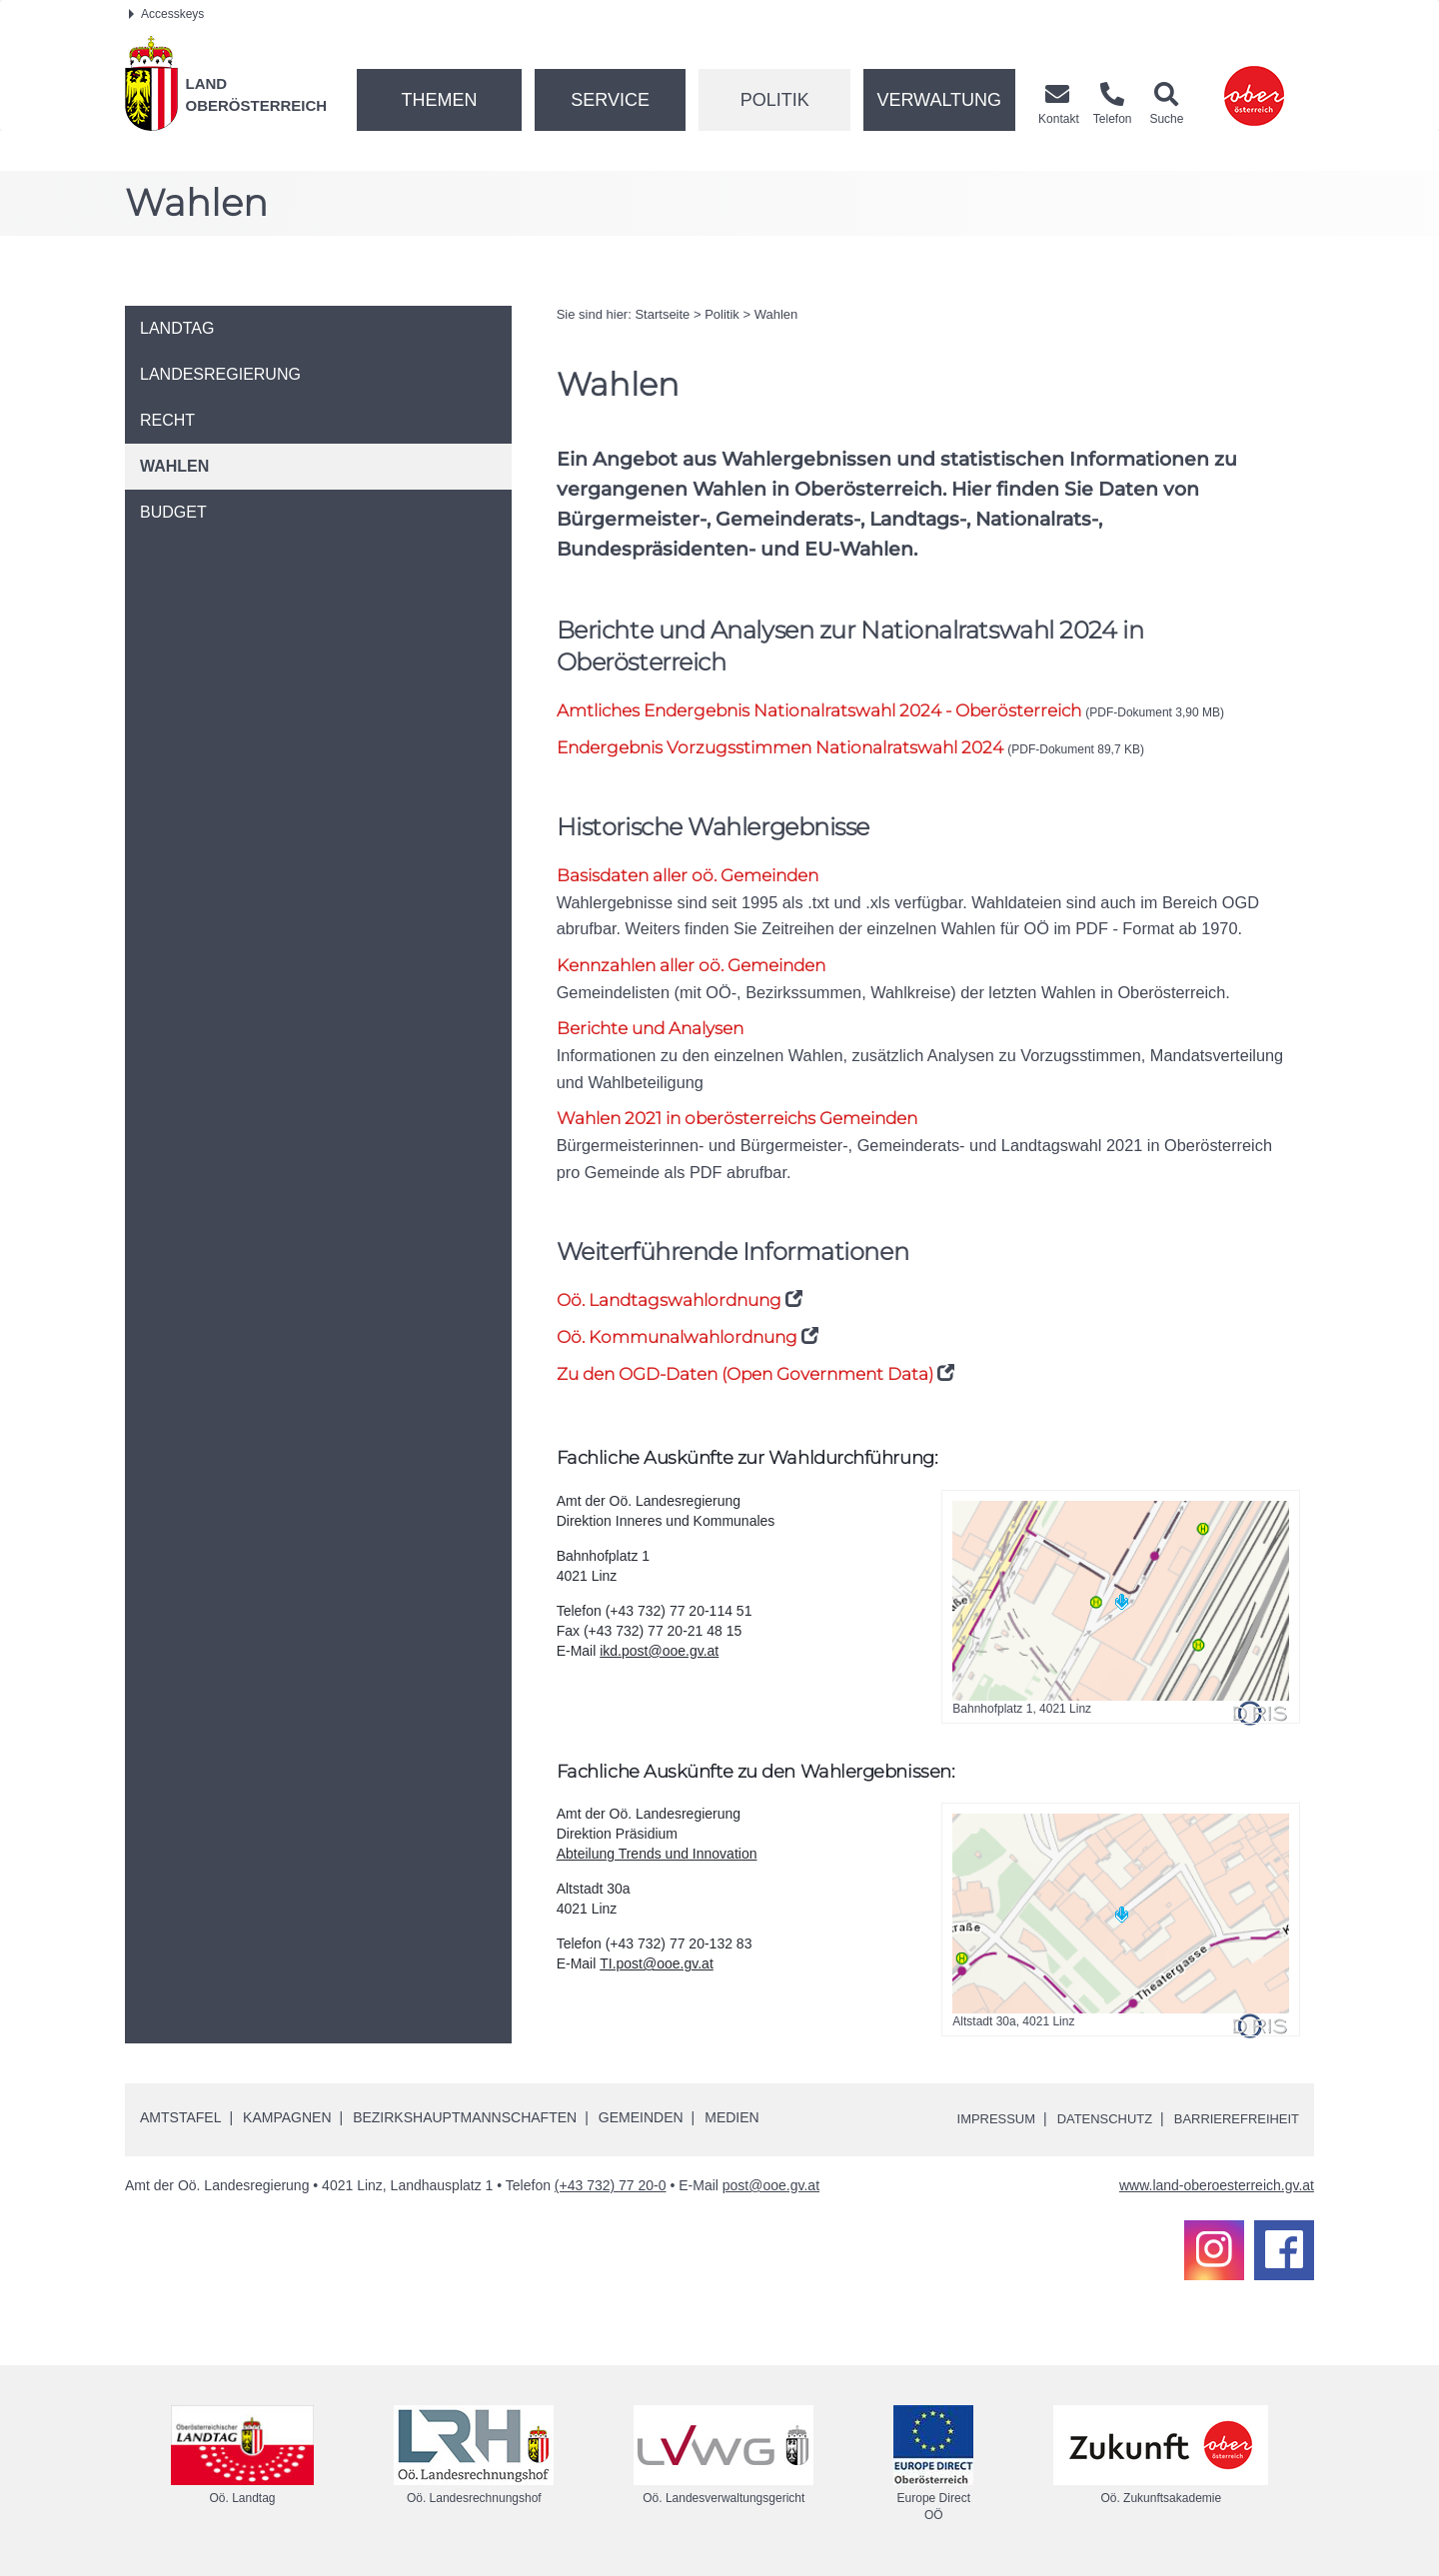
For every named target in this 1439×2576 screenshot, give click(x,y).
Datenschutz (1090, 2120)
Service (610, 100)
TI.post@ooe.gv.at (657, 1965)
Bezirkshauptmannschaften (465, 2119)
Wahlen (776, 314)
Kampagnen (287, 2119)
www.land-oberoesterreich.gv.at (1216, 2187)
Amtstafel (180, 2119)
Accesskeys (166, 14)
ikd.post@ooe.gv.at (659, 1653)
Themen (439, 100)
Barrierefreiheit (1231, 2120)
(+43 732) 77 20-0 (611, 2187)
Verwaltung (938, 100)
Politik (774, 100)
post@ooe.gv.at (770, 2187)
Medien (731, 2119)
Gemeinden (641, 2119)
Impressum (974, 2120)
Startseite (662, 314)
